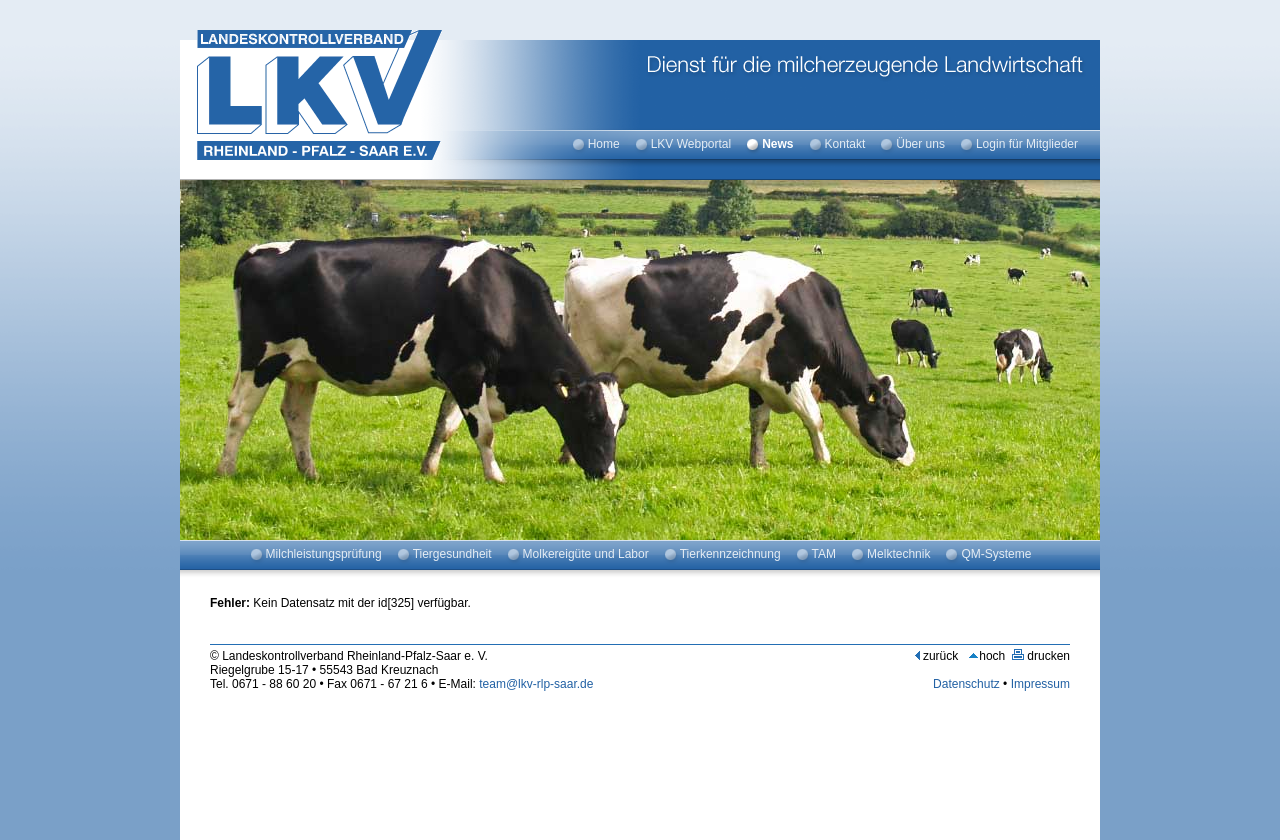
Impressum (1040, 684)
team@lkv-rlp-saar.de (536, 684)
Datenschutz (966, 684)
